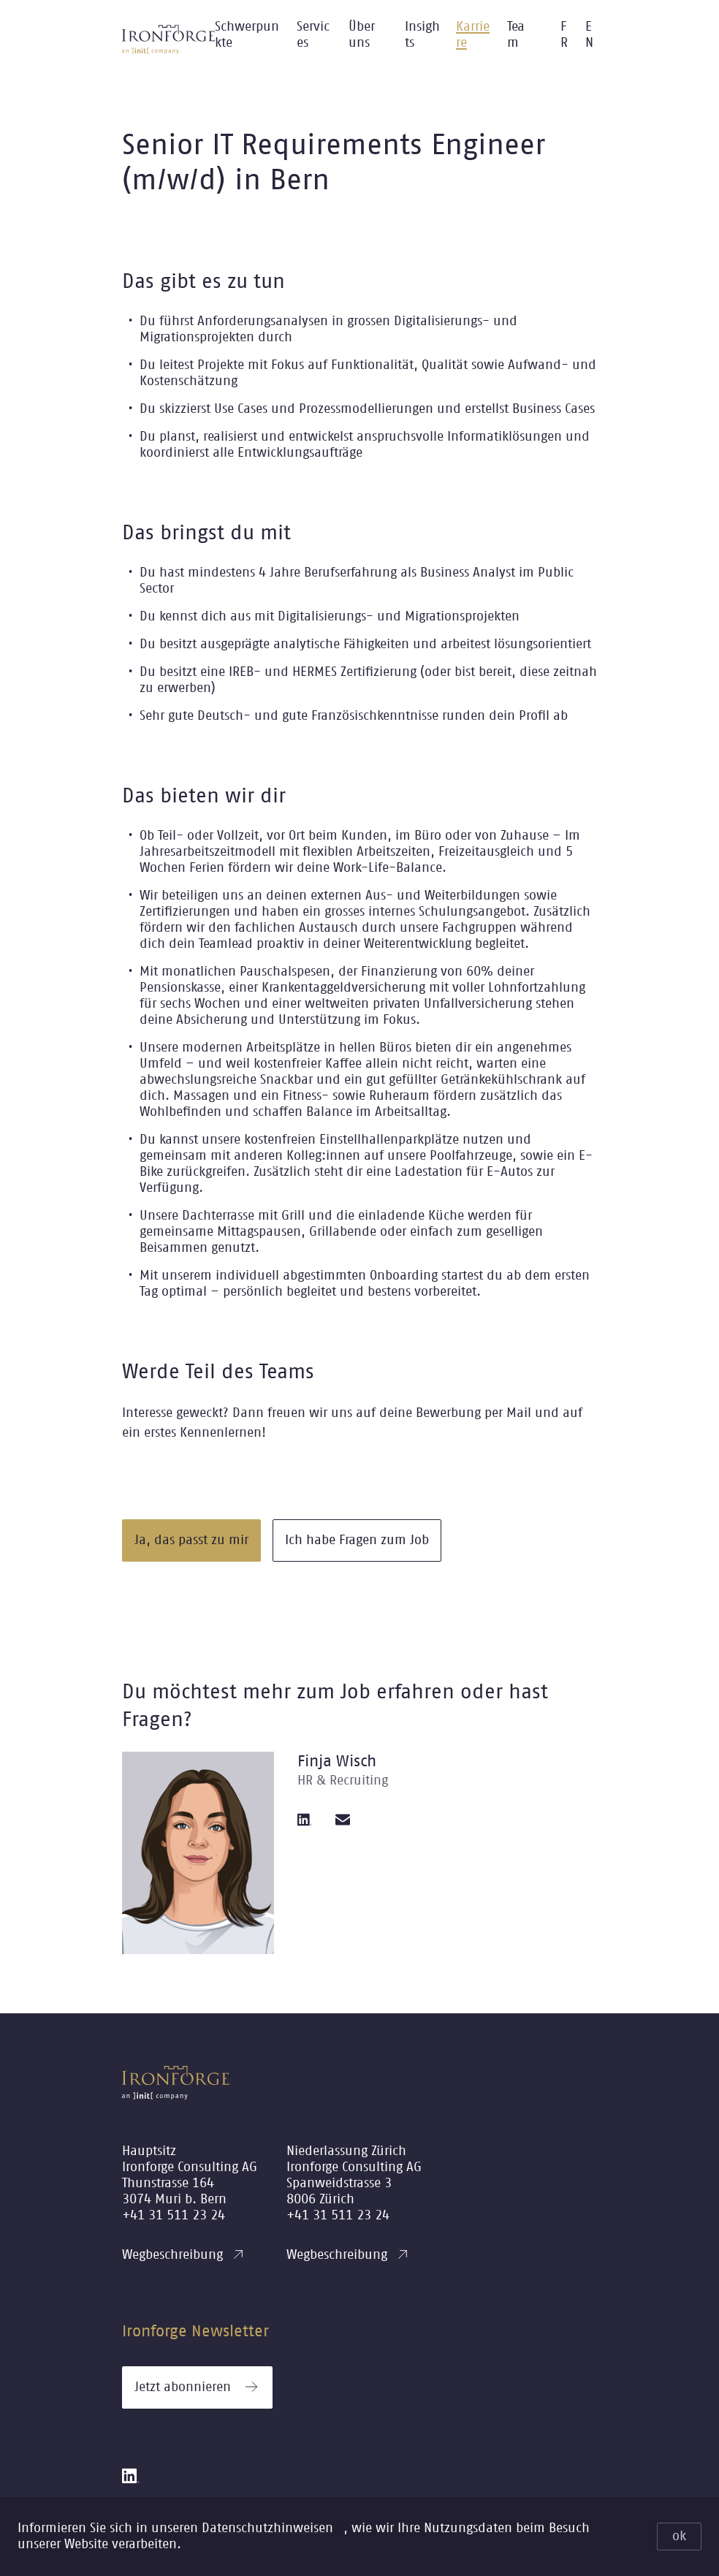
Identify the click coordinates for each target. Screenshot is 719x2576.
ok (679, 2536)
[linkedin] (304, 1819)
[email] (342, 1819)
